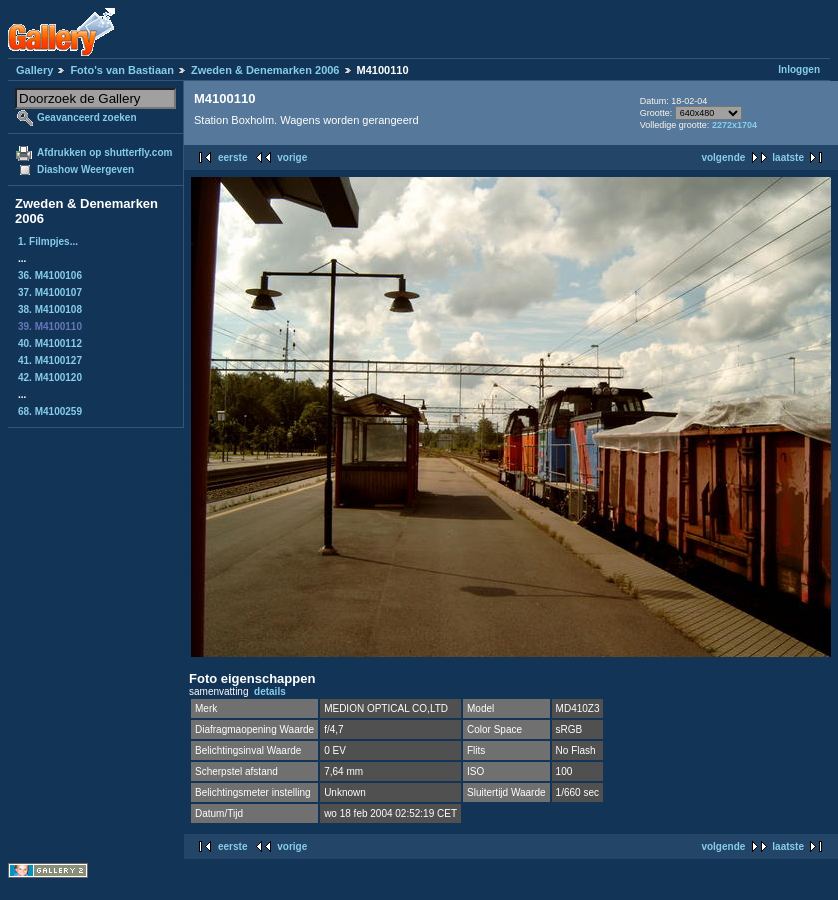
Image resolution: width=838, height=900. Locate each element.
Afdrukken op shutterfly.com (104, 152)
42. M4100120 (50, 377)
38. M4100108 (50, 309)
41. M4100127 (50, 360)
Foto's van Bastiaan (121, 70)
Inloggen (799, 69)
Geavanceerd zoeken (87, 117)
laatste (788, 157)
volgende (723, 157)
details (270, 691)
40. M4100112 (50, 343)
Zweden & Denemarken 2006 (265, 70)
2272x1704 (734, 125)
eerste (232, 157)
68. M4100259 (50, 411)
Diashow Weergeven (85, 169)
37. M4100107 (50, 292)
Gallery (34, 70)
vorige (292, 157)
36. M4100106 (50, 275)
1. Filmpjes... (48, 241)
